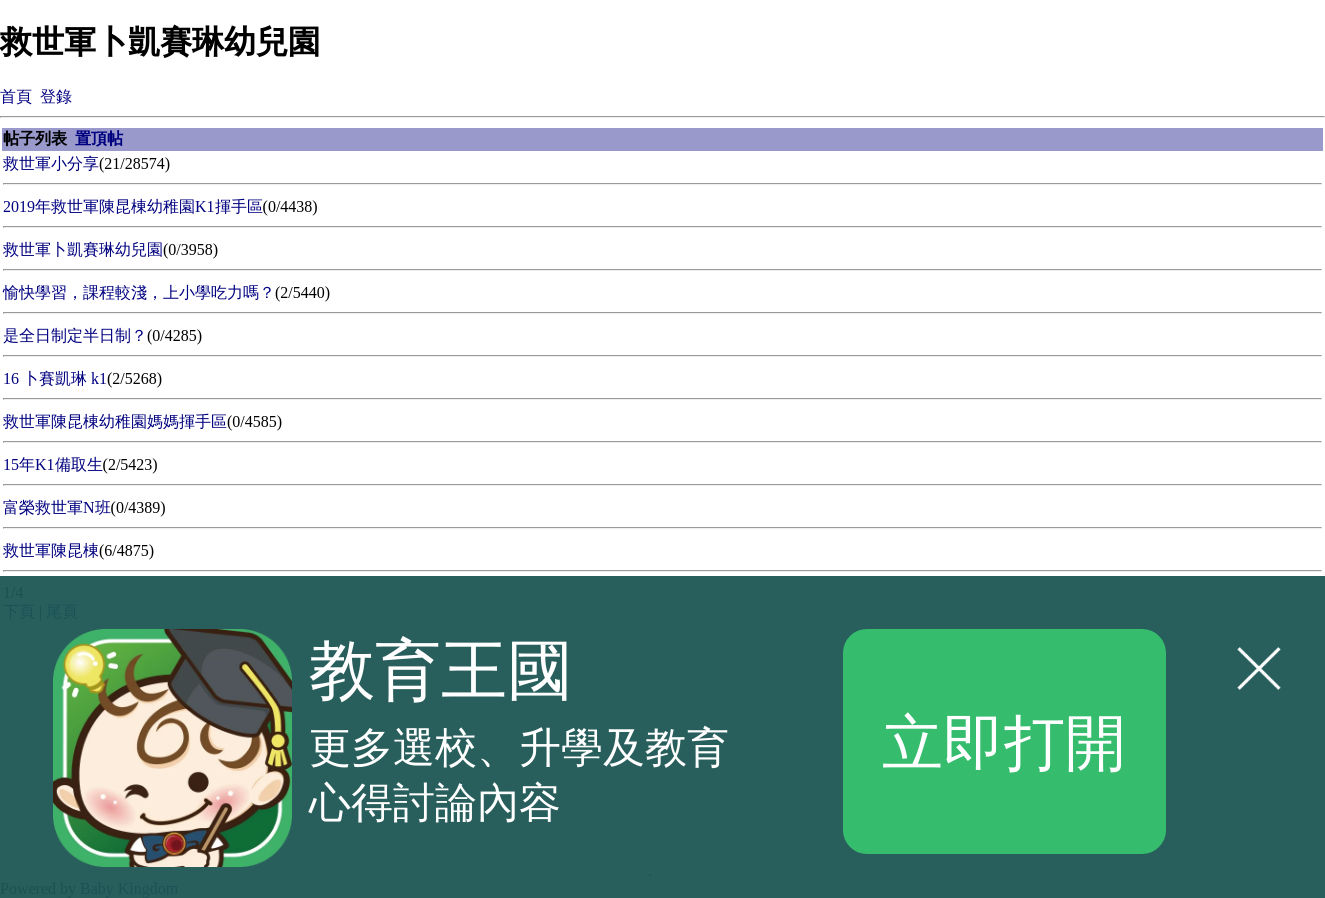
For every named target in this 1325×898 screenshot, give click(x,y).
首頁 (16, 96)
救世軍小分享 (51, 163)
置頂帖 (99, 138)
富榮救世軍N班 (57, 507)
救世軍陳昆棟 (51, 550)
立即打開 (1004, 740)
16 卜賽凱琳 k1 (55, 378)
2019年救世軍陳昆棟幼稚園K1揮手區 (133, 206)
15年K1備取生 (53, 464)
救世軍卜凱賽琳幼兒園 (83, 249)
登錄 (56, 96)
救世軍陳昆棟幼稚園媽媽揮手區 (115, 421)
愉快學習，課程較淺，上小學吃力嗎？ (139, 292)
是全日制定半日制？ (75, 335)
